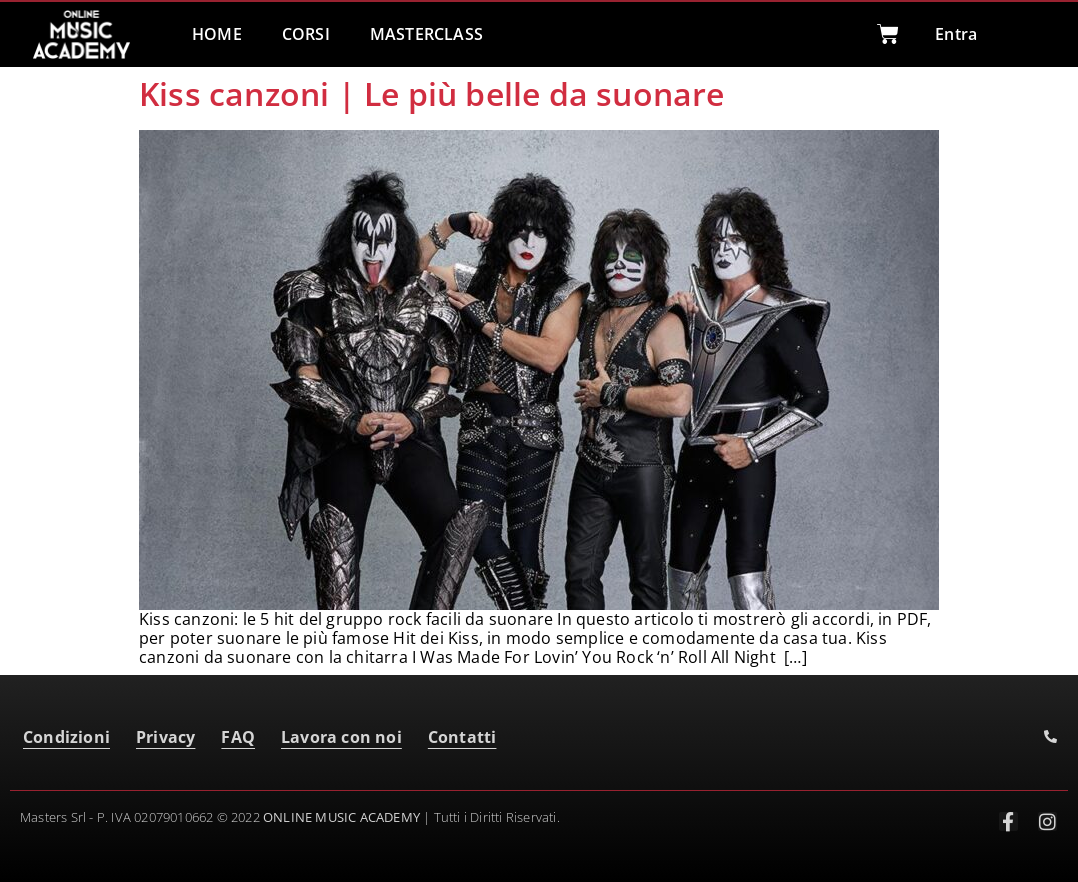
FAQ (238, 737)
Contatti (462, 737)
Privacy (165, 737)
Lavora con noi (341, 737)
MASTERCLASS (426, 34)
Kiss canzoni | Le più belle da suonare (432, 93)
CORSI (306, 34)
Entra (956, 34)
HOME (217, 34)
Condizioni (66, 737)
